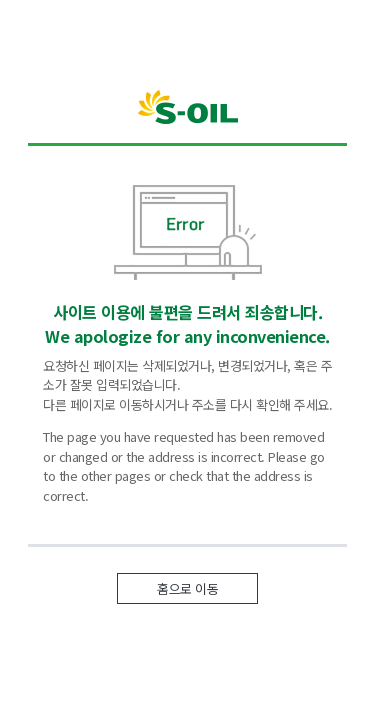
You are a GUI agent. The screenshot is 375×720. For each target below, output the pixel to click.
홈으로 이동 (187, 588)
